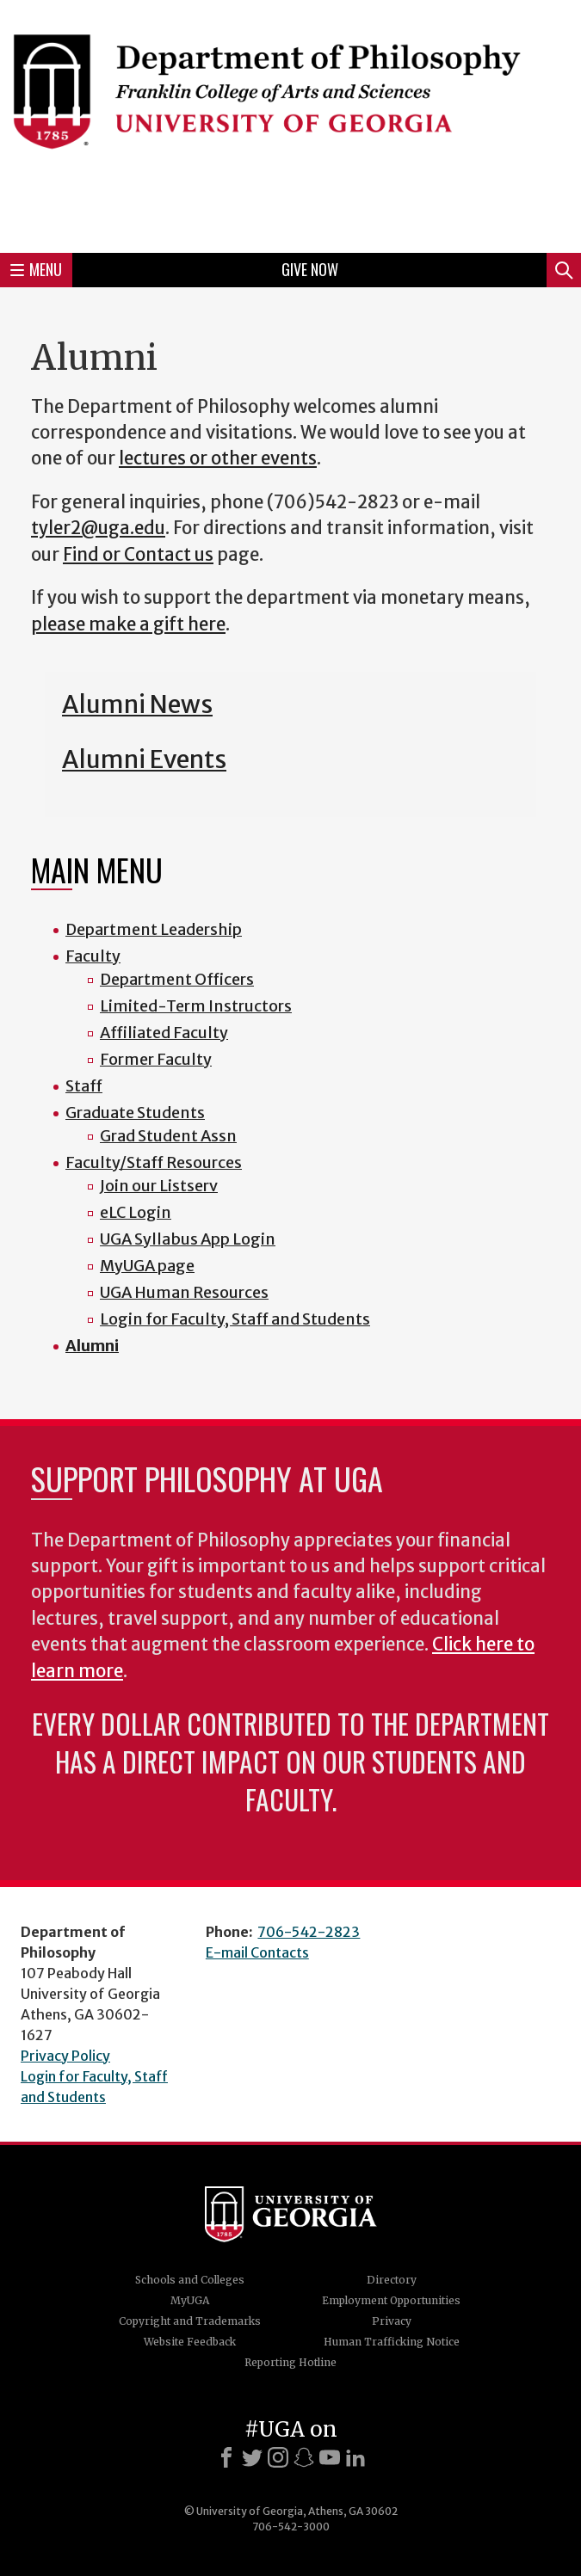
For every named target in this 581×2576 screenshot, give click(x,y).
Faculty (93, 956)
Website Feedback (190, 2341)
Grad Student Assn (168, 1136)
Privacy (391, 2321)
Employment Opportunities (391, 2300)
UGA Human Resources (184, 1292)
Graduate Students (135, 1112)
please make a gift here (128, 624)
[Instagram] (278, 2457)
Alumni (92, 1346)
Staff (83, 1086)
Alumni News (137, 704)
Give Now (309, 269)
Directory (392, 2279)
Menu (36, 269)
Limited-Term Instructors (196, 1006)
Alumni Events (144, 759)
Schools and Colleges (189, 2279)
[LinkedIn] (355, 2457)
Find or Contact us (138, 555)
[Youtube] (329, 2457)
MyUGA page (147, 1266)
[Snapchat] (304, 2457)
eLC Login (135, 1212)
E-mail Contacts (257, 1952)
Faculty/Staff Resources (153, 1162)
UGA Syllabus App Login (187, 1239)
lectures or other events (218, 458)
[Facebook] (226, 2457)
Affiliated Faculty (164, 1032)
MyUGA (189, 2300)
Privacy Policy (65, 2055)
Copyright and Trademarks (190, 2321)
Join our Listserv (159, 1186)
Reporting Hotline (290, 2362)
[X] (252, 2457)
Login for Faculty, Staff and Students (235, 1319)
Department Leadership (153, 929)
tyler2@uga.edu (98, 528)
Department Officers (177, 979)
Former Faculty (156, 1059)
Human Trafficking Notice (392, 2341)
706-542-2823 (308, 1931)
